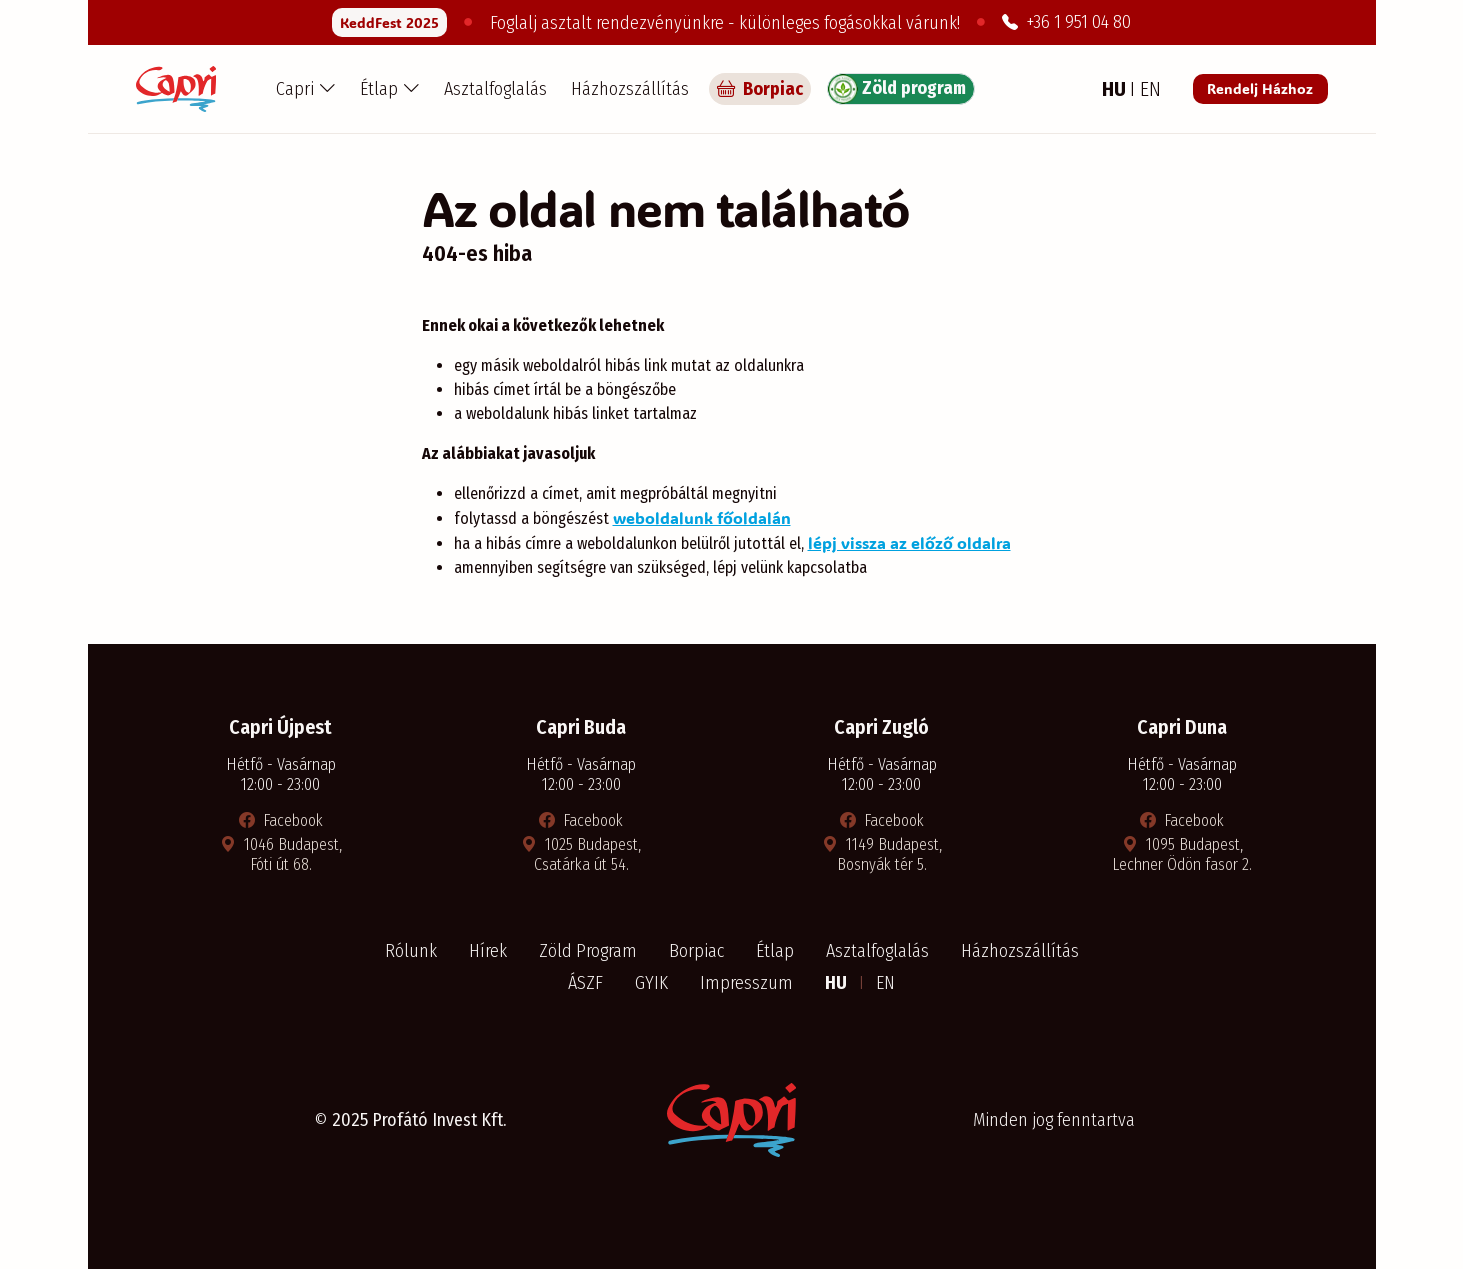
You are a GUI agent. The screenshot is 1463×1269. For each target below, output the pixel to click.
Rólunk (411, 951)
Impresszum (746, 983)
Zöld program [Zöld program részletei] (897, 89)
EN (885, 983)
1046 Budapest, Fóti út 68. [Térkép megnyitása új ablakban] (281, 854)
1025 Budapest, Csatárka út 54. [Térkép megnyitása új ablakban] (581, 854)
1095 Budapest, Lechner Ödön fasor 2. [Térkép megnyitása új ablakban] (1182, 854)
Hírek (488, 951)
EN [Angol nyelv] (1150, 89)
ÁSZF (585, 983)
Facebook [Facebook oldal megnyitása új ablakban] (281, 820)
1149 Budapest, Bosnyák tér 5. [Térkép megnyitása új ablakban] (882, 854)
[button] (306, 89)
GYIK (651, 983)
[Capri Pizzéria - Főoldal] (176, 89)
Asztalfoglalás (495, 89)
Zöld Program (588, 951)
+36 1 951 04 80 (1066, 22)
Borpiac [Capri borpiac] (760, 89)
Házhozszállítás (630, 89)
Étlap (775, 951)
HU (838, 983)
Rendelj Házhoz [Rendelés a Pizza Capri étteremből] (1260, 88)
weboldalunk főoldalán (702, 517)
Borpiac (696, 951)
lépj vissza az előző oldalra (909, 542)
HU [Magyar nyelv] (1116, 89)
